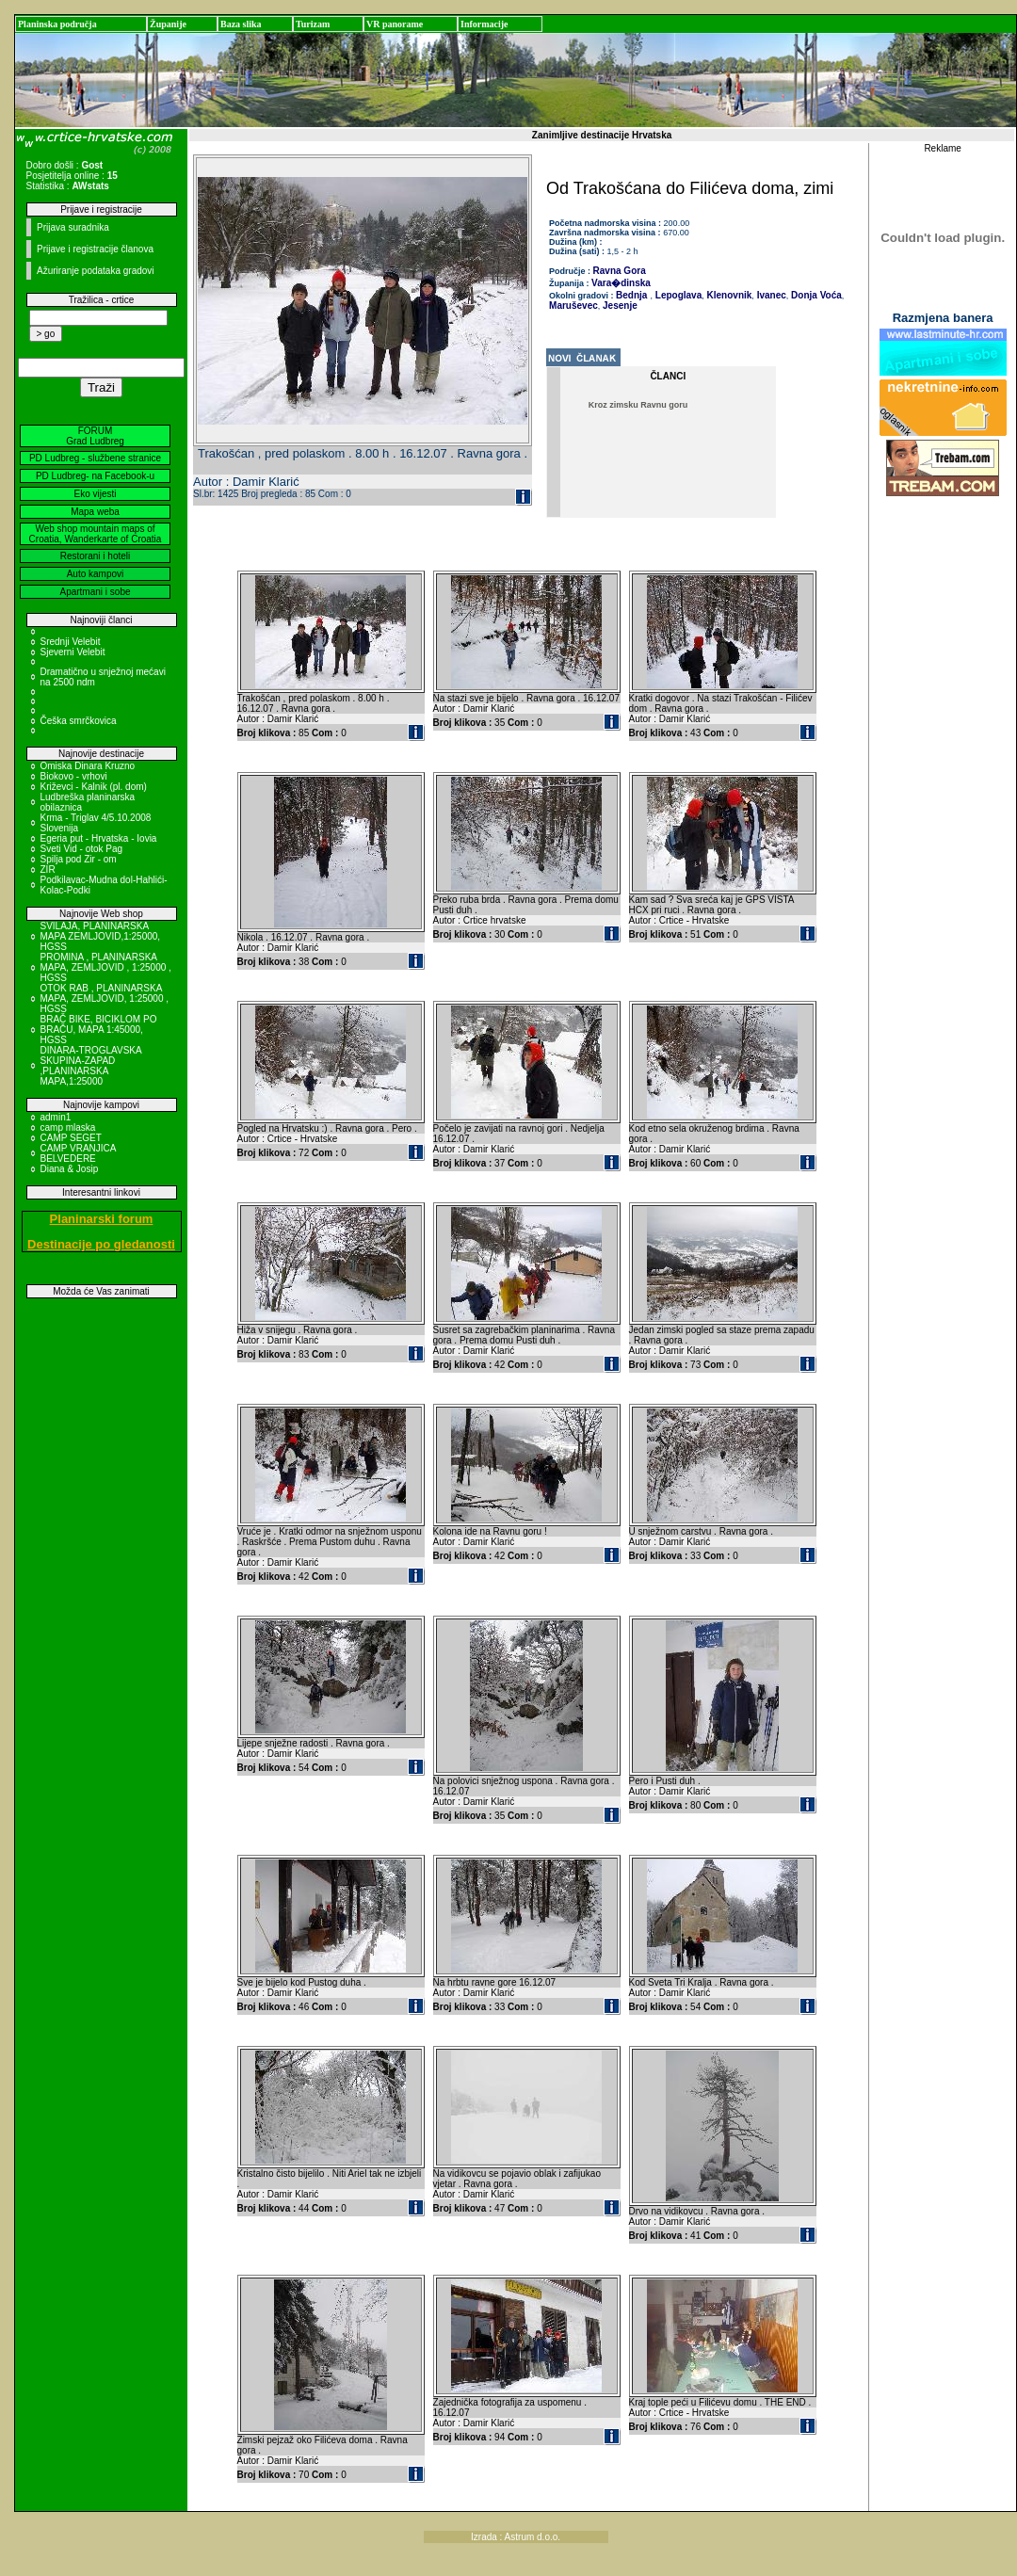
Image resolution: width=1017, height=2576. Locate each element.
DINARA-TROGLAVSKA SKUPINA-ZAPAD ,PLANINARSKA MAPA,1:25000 (91, 1066)
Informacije (484, 24)
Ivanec (770, 295)
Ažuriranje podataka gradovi (95, 271)
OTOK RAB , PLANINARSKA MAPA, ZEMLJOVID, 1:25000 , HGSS (105, 998)
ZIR (48, 869)
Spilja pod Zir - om (78, 859)
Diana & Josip (69, 1169)
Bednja (631, 295)
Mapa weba (95, 512)
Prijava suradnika (73, 227)
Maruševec (573, 305)
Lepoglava (677, 295)
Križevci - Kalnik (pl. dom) (93, 786)
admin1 (56, 1117)
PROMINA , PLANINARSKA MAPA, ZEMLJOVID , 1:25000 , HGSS (105, 967)
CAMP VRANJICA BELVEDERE (78, 1153)
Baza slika (241, 24)
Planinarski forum (101, 1219)
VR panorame (394, 24)
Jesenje (618, 305)
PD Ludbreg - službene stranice (95, 458)
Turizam (313, 24)
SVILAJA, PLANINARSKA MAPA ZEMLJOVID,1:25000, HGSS (100, 936)
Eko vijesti (94, 494)
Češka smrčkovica (78, 721)
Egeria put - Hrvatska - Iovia (98, 838)
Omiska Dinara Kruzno (88, 766)
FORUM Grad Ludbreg (95, 436)
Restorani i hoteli (95, 556)
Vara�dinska (621, 283)
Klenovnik (728, 295)
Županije (168, 24)
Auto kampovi (95, 574)
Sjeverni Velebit (72, 652)
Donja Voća (815, 295)
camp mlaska (68, 1127)
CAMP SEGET (71, 1138)
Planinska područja (57, 24)
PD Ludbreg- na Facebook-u (95, 476)
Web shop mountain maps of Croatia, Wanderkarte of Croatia (95, 533)
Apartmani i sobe (94, 592)
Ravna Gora (619, 271)
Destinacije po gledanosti (101, 1244)
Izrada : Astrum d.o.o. (515, 2537)
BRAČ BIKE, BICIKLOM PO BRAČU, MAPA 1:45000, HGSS (98, 1029)
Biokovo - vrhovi (73, 776)
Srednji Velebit (70, 641)
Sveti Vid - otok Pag (81, 849)
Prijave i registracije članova (95, 249)
